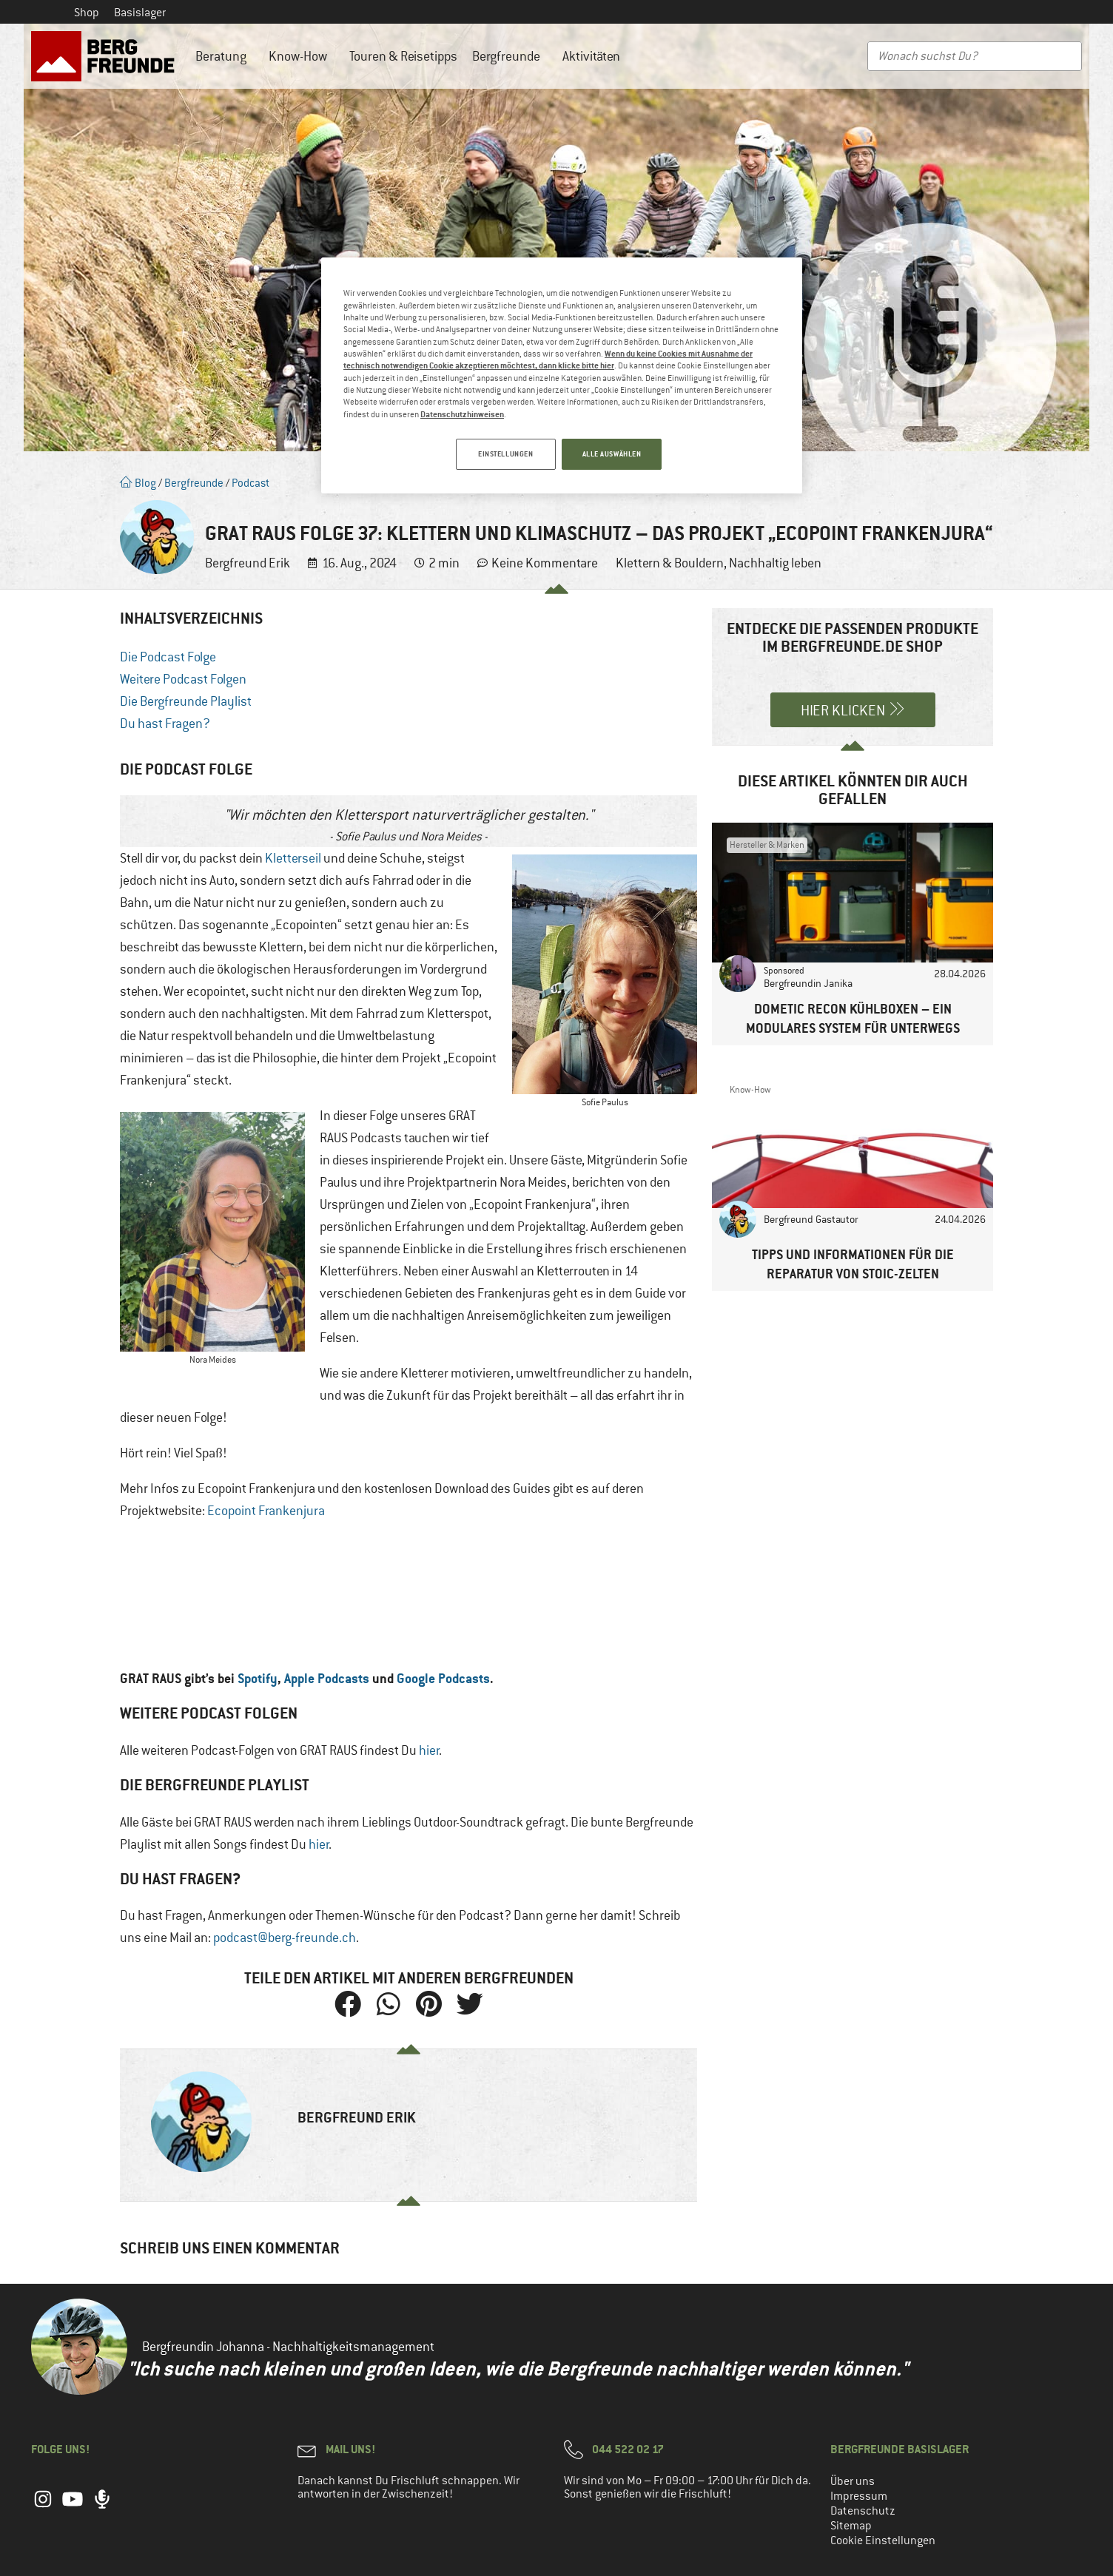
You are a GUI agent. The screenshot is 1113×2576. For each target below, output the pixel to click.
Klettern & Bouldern (670, 563)
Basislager (140, 12)
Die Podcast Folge (168, 657)
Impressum (858, 2496)
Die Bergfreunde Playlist (186, 701)
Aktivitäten (595, 56)
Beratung (224, 56)
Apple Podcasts (326, 1678)
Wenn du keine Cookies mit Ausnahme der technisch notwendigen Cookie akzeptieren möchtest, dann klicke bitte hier (548, 359)
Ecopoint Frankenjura (266, 1511)
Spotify (258, 1678)
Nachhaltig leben (775, 563)
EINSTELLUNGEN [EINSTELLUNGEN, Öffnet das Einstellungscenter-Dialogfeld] (503, 454)
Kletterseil (293, 858)
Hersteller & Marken (767, 845)
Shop (86, 12)
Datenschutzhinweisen (462, 413)
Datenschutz (862, 2510)
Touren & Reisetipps (403, 56)
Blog (138, 483)
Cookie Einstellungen (882, 2540)
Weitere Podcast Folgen (183, 679)
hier (429, 1750)
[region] (561, 376)
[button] (347, 2003)
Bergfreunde (510, 56)
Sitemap (851, 2525)
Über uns (852, 2481)
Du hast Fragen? (165, 723)
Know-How (301, 56)
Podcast (250, 483)
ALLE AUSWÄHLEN (612, 454)
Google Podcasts (443, 1678)
